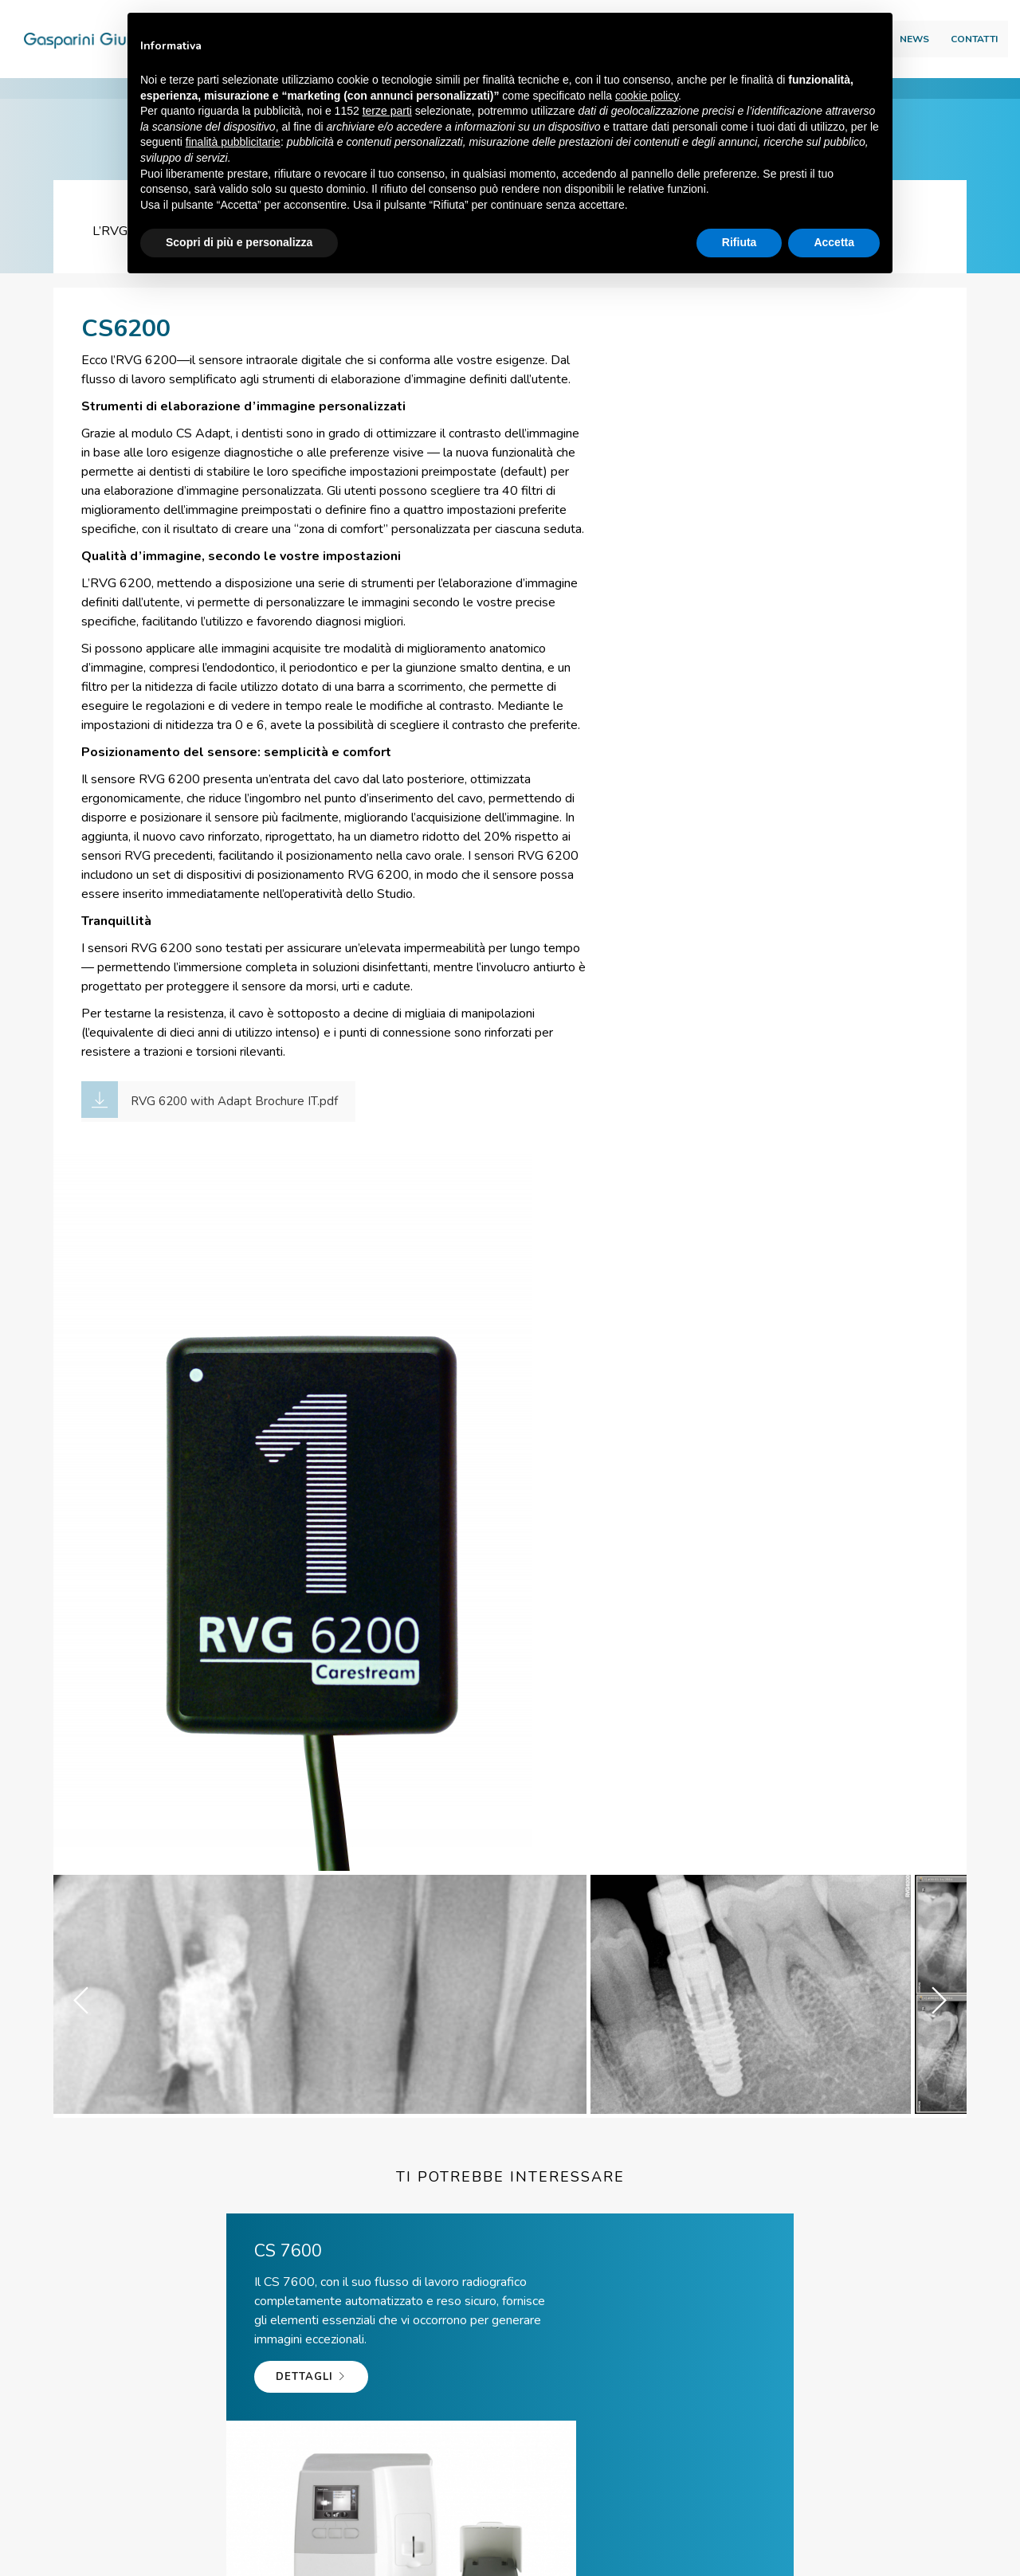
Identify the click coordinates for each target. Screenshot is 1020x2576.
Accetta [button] (834, 243)
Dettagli (136, 1937)
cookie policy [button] (646, 96)
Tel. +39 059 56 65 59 (323, 2361)
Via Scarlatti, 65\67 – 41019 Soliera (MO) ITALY (383, 2533)
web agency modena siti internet (510, 2560)
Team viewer (719, 2361)
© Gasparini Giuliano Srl (155, 2533)
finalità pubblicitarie (233, 142)
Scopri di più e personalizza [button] (239, 243)
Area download (914, 17)
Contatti (938, 44)
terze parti (387, 111)
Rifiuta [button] (739, 243)
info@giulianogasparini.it (532, 2361)
